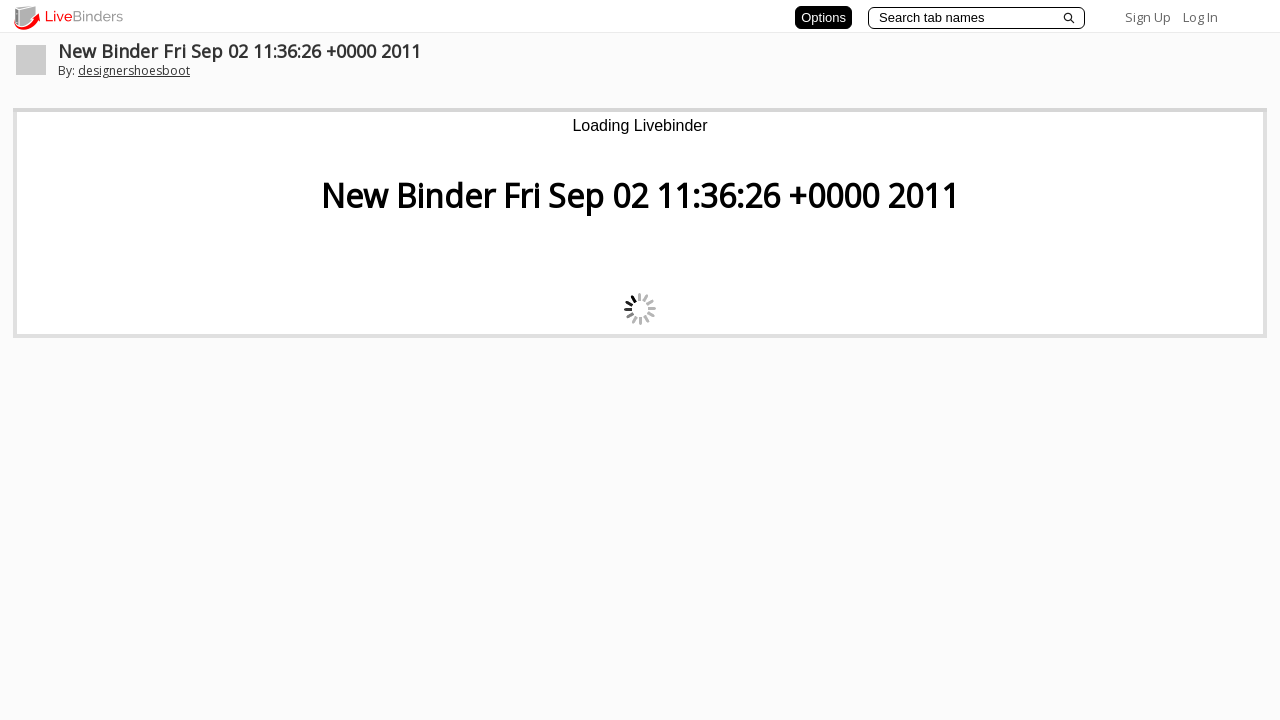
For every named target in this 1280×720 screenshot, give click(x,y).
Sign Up (1148, 17)
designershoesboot (134, 70)
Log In (1200, 17)
